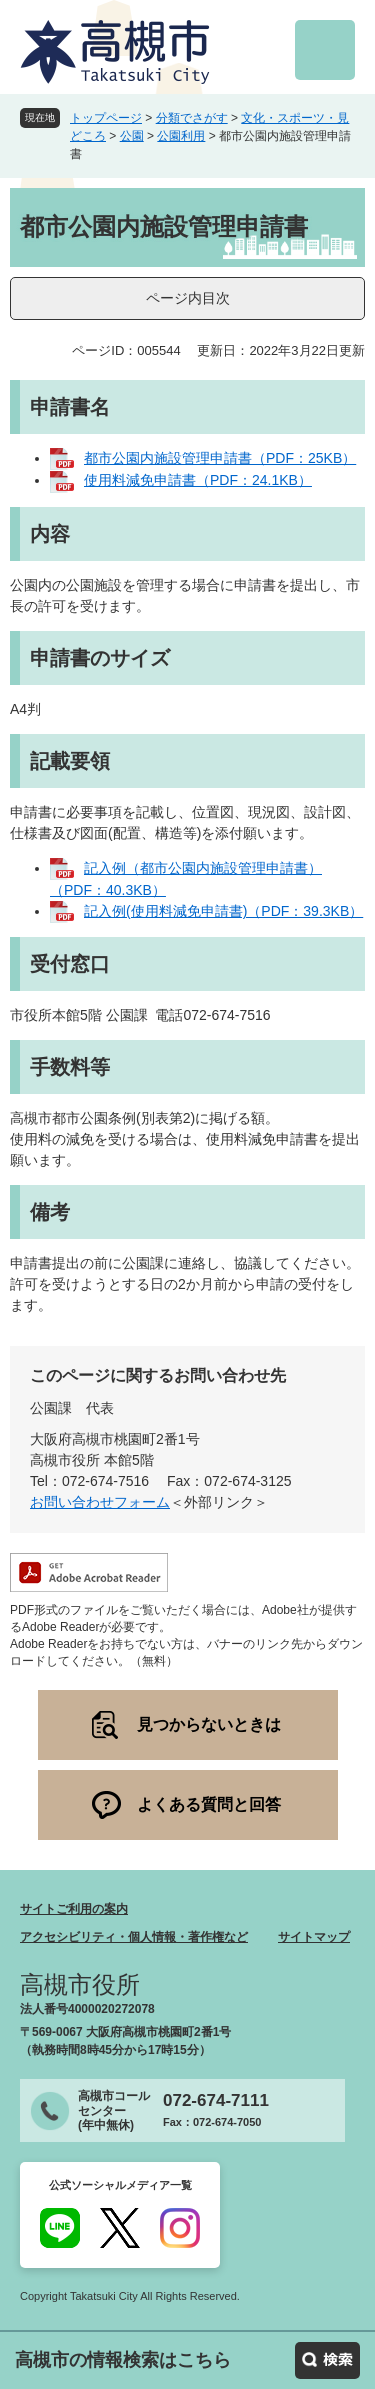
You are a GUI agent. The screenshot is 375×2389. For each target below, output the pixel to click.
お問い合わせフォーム (100, 1502)
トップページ (106, 118)
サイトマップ (314, 1937)
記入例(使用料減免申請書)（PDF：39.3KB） (223, 911)
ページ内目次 (188, 298)
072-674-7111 (216, 2100)
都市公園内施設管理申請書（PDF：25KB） (220, 458)
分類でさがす (192, 118)
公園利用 (181, 136)
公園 (132, 136)
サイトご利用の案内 (74, 1909)
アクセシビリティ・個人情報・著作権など (134, 1937)
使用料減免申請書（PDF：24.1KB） (198, 480)
